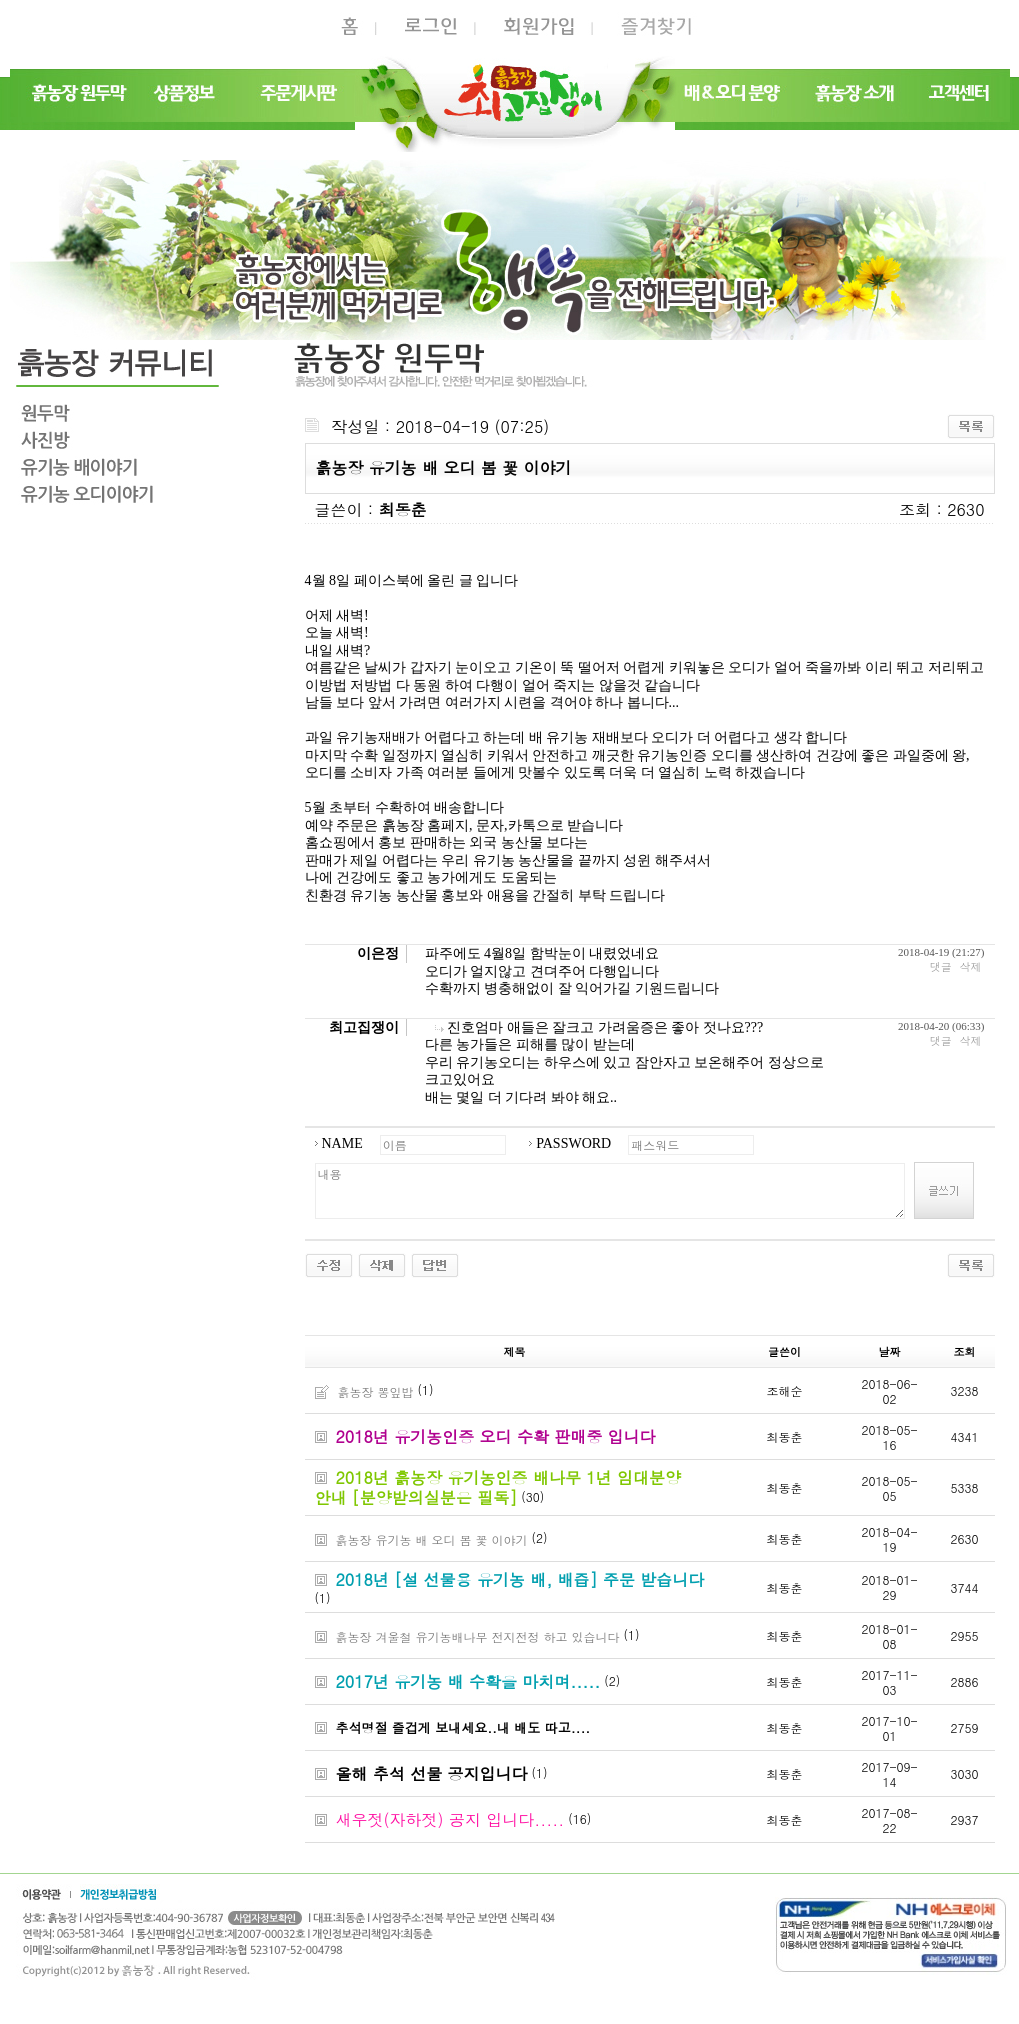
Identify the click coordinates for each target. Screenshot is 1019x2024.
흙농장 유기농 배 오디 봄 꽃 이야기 (432, 1539)
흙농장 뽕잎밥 (376, 1391)
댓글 (941, 967)
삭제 (971, 967)
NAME (342, 1143)
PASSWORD (573, 1143)
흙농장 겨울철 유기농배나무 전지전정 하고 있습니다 (478, 1636)
